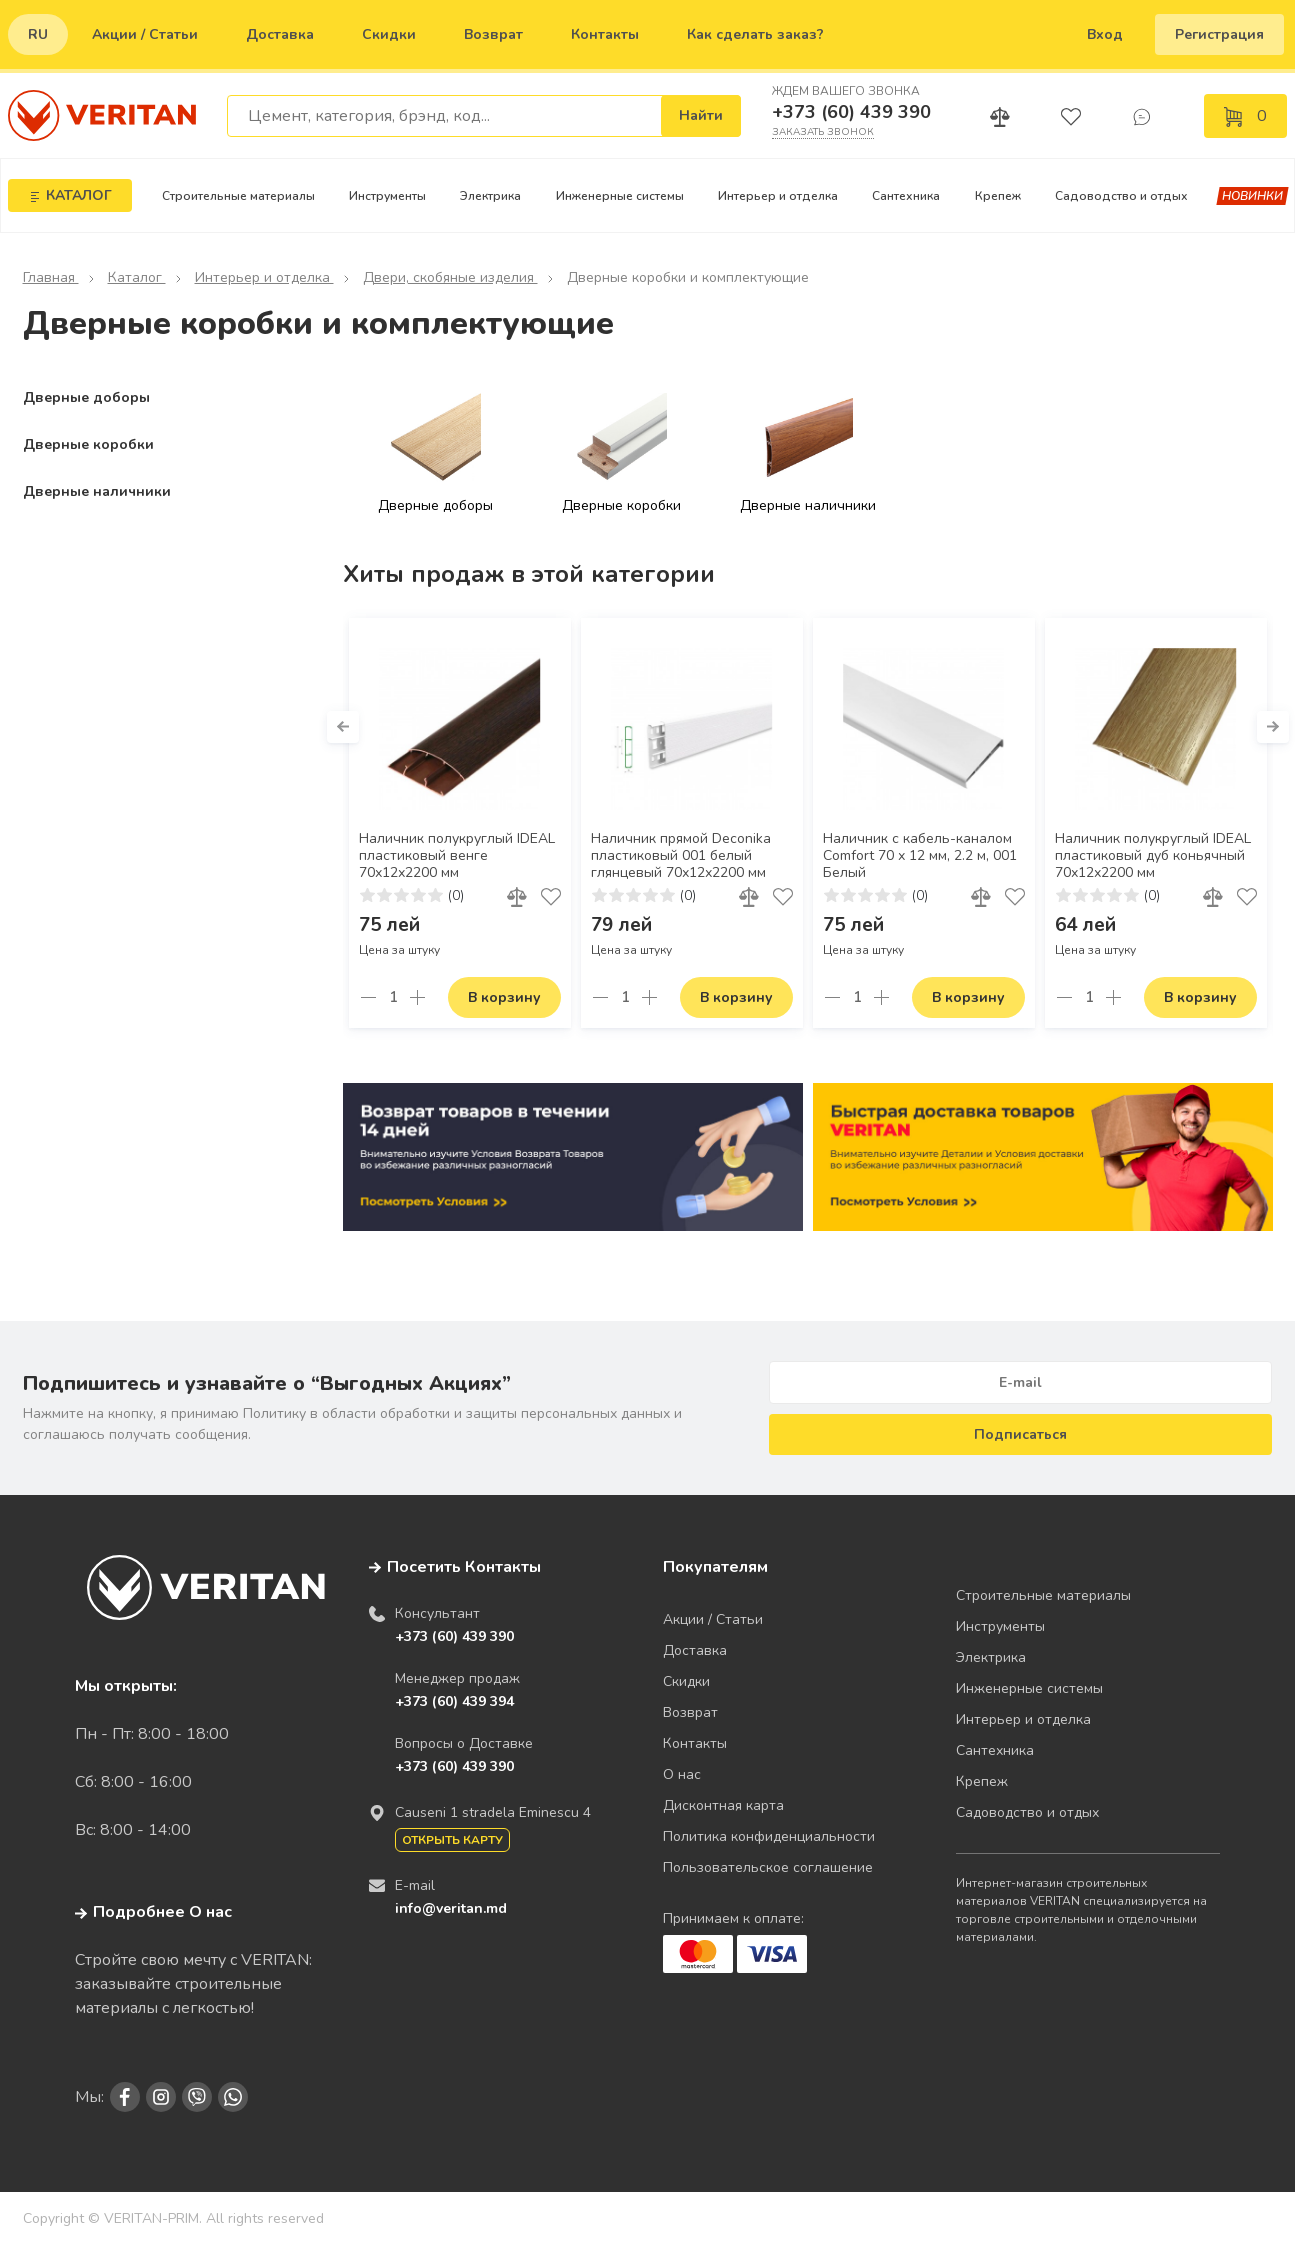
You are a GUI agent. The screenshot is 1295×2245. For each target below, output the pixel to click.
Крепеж (998, 196)
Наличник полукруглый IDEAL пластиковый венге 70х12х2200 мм (457, 856)
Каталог (137, 277)
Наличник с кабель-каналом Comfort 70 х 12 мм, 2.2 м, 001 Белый (920, 856)
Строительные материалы (238, 196)
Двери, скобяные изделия (450, 277)
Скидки (389, 34)
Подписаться (1020, 1434)
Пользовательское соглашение (768, 1867)
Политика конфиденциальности (769, 1836)
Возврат (493, 34)
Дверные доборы (86, 397)
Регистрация (1219, 34)
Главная (51, 277)
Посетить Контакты (464, 1567)
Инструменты (387, 196)
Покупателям (715, 1567)
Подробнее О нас (153, 1912)
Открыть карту (452, 1840)
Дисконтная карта (723, 1805)
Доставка (280, 34)
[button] (343, 727)
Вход (1105, 34)
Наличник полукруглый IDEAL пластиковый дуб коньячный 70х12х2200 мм (1153, 856)
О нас (682, 1774)
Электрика (490, 196)
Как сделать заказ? (755, 34)
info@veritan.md (451, 1908)
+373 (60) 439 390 (851, 112)
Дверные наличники (97, 491)
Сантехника (906, 196)
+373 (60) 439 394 (454, 1701)
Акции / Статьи (145, 34)
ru (38, 34)
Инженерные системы (620, 196)
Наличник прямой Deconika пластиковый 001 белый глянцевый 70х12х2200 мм (681, 856)
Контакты (605, 34)
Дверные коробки (88, 444)
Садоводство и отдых (1121, 196)
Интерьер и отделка (778, 196)
